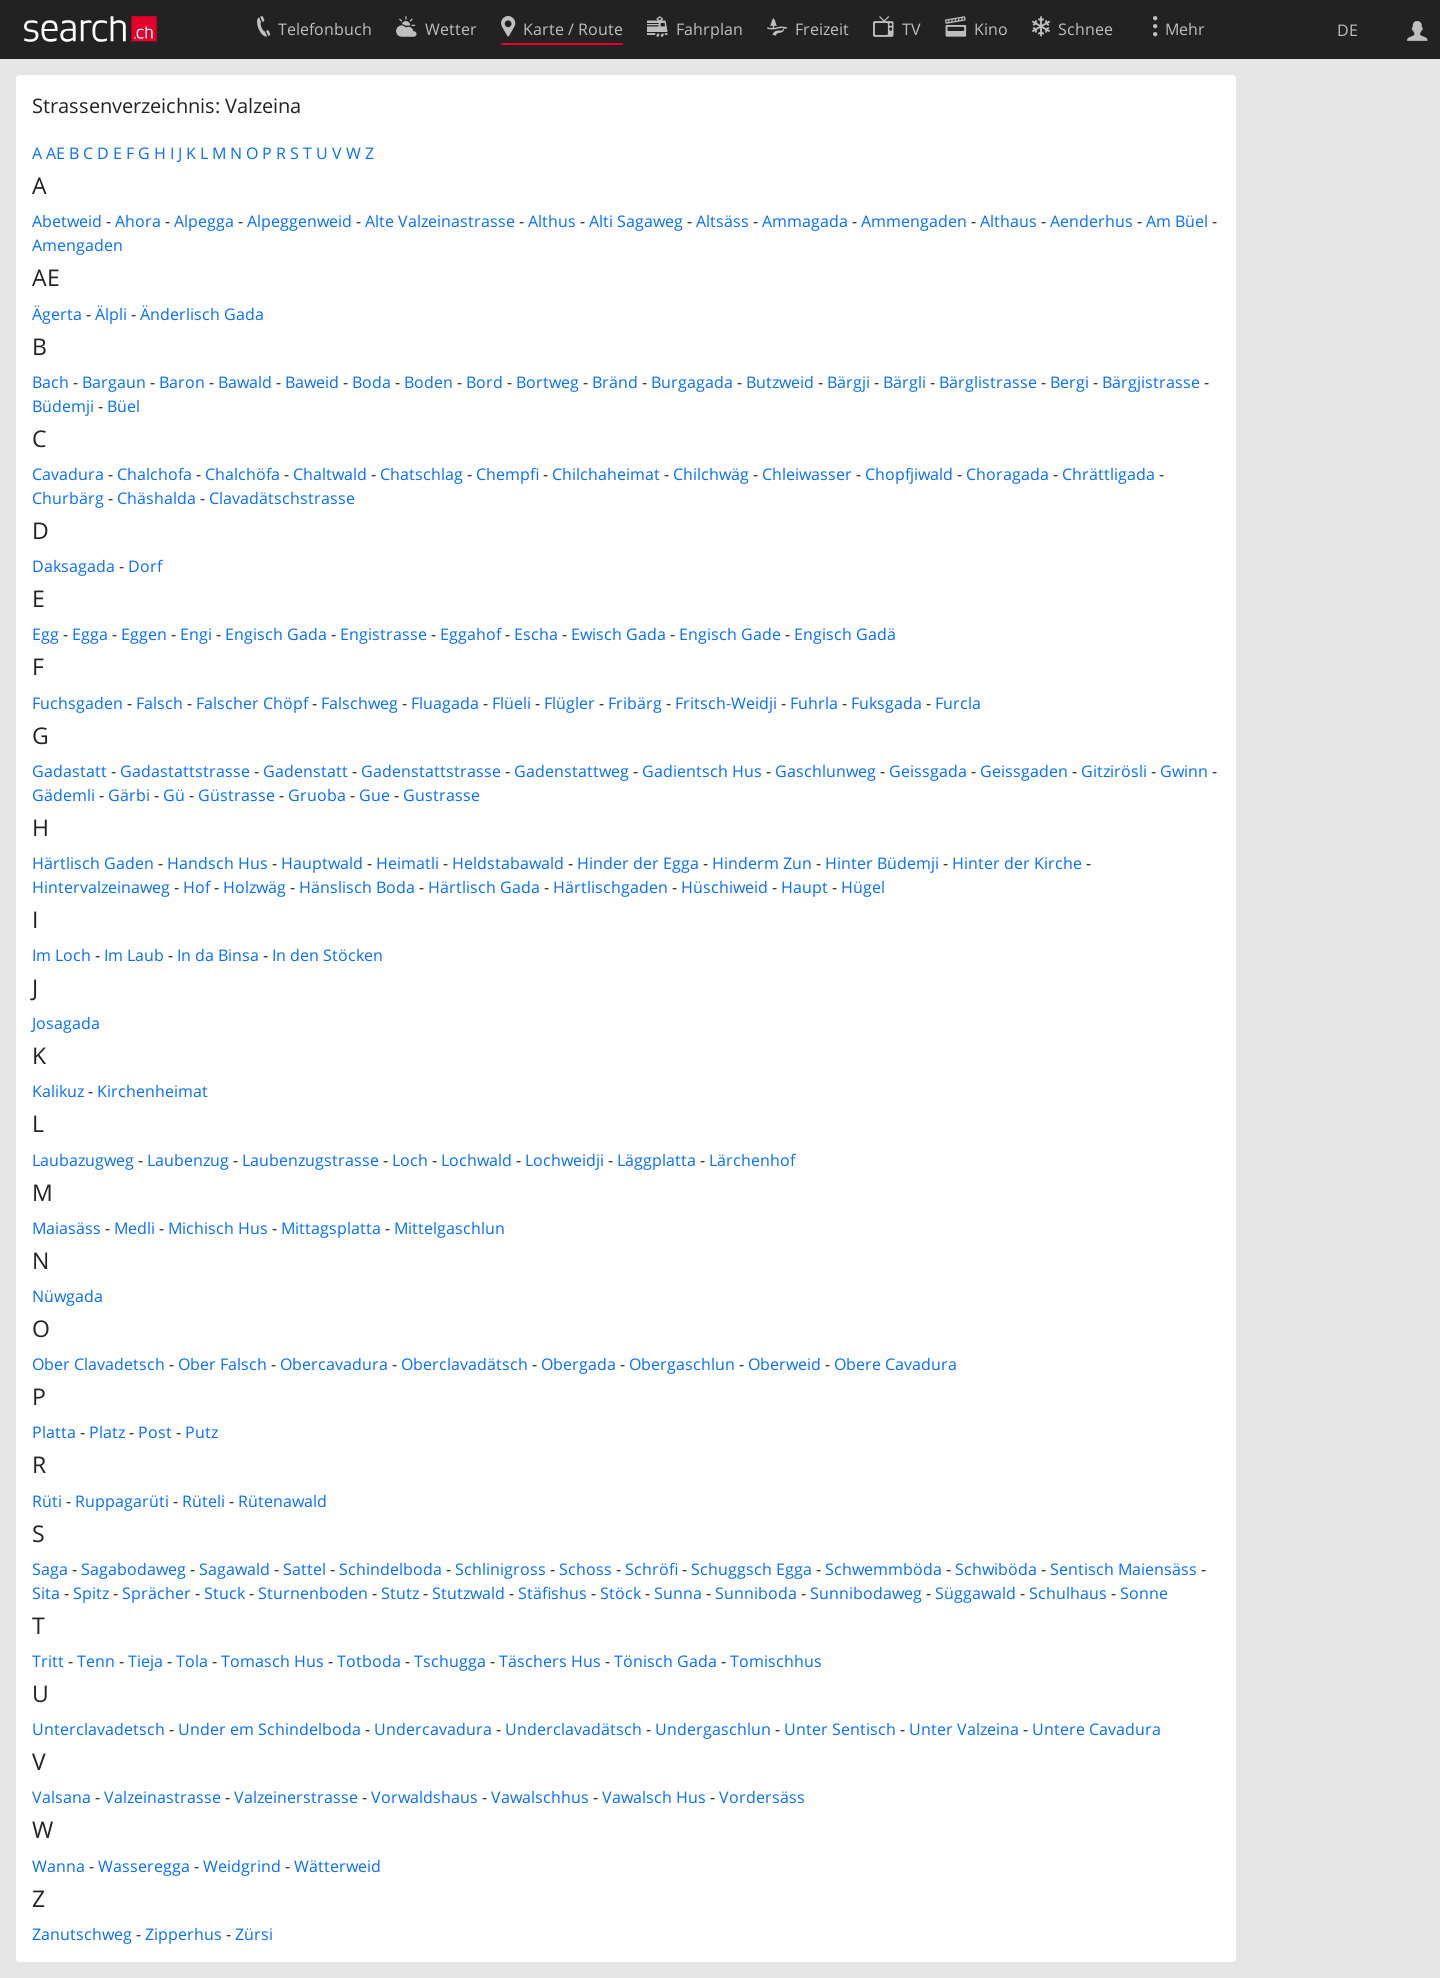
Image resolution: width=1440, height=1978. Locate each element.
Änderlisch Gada (202, 314)
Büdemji (63, 406)
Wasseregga (144, 1866)
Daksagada (73, 566)
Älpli (111, 314)
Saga (50, 1569)
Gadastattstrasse (185, 771)
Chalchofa (154, 474)
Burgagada (692, 382)
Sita (46, 1593)
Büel (123, 406)
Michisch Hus (218, 1228)
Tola (192, 1661)
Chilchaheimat (606, 474)
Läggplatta (656, 1160)
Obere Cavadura (895, 1364)
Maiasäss (66, 1228)
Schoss (585, 1569)
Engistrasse (383, 634)
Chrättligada (1108, 474)
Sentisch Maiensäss (1123, 1569)
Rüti (47, 1501)
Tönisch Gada (665, 1661)
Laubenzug (188, 1160)
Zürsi (254, 1934)
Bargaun (114, 382)
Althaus (1008, 221)
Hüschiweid (724, 887)
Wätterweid (337, 1866)
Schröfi (651, 1569)
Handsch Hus (217, 863)
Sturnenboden (313, 1593)
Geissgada (928, 771)
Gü (174, 795)
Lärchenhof (752, 1160)
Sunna (678, 1593)
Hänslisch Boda (357, 887)
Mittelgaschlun (449, 1228)
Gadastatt (69, 771)
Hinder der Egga (638, 863)
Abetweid (67, 221)
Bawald (245, 382)
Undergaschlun (713, 1729)
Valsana (61, 1797)
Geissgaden (1024, 771)
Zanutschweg (82, 1934)
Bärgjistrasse (1151, 382)
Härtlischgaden (610, 887)
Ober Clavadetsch (98, 1364)
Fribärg (635, 703)
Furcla (958, 703)
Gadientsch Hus (702, 771)
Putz (201, 1432)
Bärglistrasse (988, 382)
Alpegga (204, 221)
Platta (54, 1432)
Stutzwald (468, 1593)
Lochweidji (564, 1160)
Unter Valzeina (964, 1729)
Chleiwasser (807, 474)
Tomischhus (776, 1661)
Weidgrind (242, 1866)
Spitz (91, 1593)
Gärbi (129, 795)
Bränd (615, 382)
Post (155, 1432)
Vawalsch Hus (654, 1797)
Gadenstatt (305, 771)
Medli (134, 1228)
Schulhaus (1068, 1593)
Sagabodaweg (133, 1569)
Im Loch (61, 955)
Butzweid (780, 382)
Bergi (1069, 382)
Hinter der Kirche (1017, 863)
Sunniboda (756, 1593)
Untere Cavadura (1096, 1729)
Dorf (145, 566)
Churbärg (68, 498)
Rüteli (203, 1501)
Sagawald (234, 1569)
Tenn (96, 1661)
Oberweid (784, 1364)
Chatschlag (421, 474)
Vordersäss (762, 1797)
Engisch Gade (730, 634)
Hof (196, 887)
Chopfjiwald (909, 474)
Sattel (304, 1569)
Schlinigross (500, 1569)
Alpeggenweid (299, 221)
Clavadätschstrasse (282, 498)
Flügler (569, 703)
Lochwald (476, 1160)
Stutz (400, 1593)
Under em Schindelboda (269, 1729)
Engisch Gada (276, 634)
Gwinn (1184, 771)
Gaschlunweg (825, 771)
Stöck (620, 1593)
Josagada (66, 1023)
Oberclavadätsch (464, 1364)
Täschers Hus (550, 1661)
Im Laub (134, 955)
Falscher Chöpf (252, 703)
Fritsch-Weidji (726, 703)
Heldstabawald (508, 863)
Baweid (312, 382)
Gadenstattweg (571, 771)
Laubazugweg (83, 1160)
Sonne (1144, 1593)
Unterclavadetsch (98, 1729)
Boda (371, 382)
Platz (107, 1432)
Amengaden (77, 245)
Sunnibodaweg (866, 1593)
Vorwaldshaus (424, 1797)
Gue (374, 795)
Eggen (144, 634)
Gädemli (63, 795)
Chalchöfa (242, 474)
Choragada (1007, 474)
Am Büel (1177, 221)
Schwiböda (996, 1569)
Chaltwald (330, 474)
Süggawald (975, 1593)
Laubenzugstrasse (310, 1160)
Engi (196, 634)
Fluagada (445, 703)
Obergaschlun (682, 1364)
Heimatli (407, 863)
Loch (410, 1160)
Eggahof (470, 634)
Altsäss (722, 221)
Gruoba (317, 795)
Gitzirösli (1114, 771)
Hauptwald (322, 863)
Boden (428, 382)
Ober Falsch (222, 1364)
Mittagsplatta (331, 1228)
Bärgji (848, 382)
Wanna (58, 1866)
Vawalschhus (540, 1797)
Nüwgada (67, 1296)
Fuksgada (886, 703)
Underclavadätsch (573, 1729)
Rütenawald (282, 1501)
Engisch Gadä (845, 634)
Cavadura (68, 474)
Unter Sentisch (840, 1729)
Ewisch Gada (618, 634)
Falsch (159, 703)
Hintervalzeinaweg (101, 887)
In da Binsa (218, 955)
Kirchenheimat (152, 1091)
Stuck (224, 1593)
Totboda (369, 1661)
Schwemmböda (883, 1569)
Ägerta (57, 314)
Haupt (804, 887)
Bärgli (904, 382)
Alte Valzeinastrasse (440, 221)
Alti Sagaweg (636, 221)
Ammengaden (914, 221)
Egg (45, 634)
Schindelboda (390, 1569)
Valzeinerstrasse (296, 1797)
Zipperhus (183, 1934)
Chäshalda (156, 498)
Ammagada (805, 221)
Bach (50, 382)
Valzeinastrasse (162, 1797)
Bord (484, 382)
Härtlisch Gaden (93, 863)
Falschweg (359, 703)
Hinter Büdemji (882, 863)
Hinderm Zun (762, 863)
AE (55, 153)
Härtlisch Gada (484, 887)
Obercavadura (334, 1364)
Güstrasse (236, 795)
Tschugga (450, 1661)
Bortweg (547, 382)
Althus (552, 221)
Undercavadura (433, 1729)
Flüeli (511, 703)
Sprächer (156, 1593)
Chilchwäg (711, 474)
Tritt (48, 1661)
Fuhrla (814, 703)
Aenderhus (1091, 221)
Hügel (863, 887)
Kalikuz (58, 1091)
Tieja (145, 1661)
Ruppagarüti (122, 1501)
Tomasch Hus (272, 1661)
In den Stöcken (327, 955)
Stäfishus (552, 1593)
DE (1347, 30)
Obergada (578, 1364)
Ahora (138, 221)
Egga (90, 634)
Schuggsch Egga (751, 1569)
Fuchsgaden (77, 703)
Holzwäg (254, 887)
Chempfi (507, 474)
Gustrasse (441, 795)
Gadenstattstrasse (431, 771)
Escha (536, 634)
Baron (182, 382)
